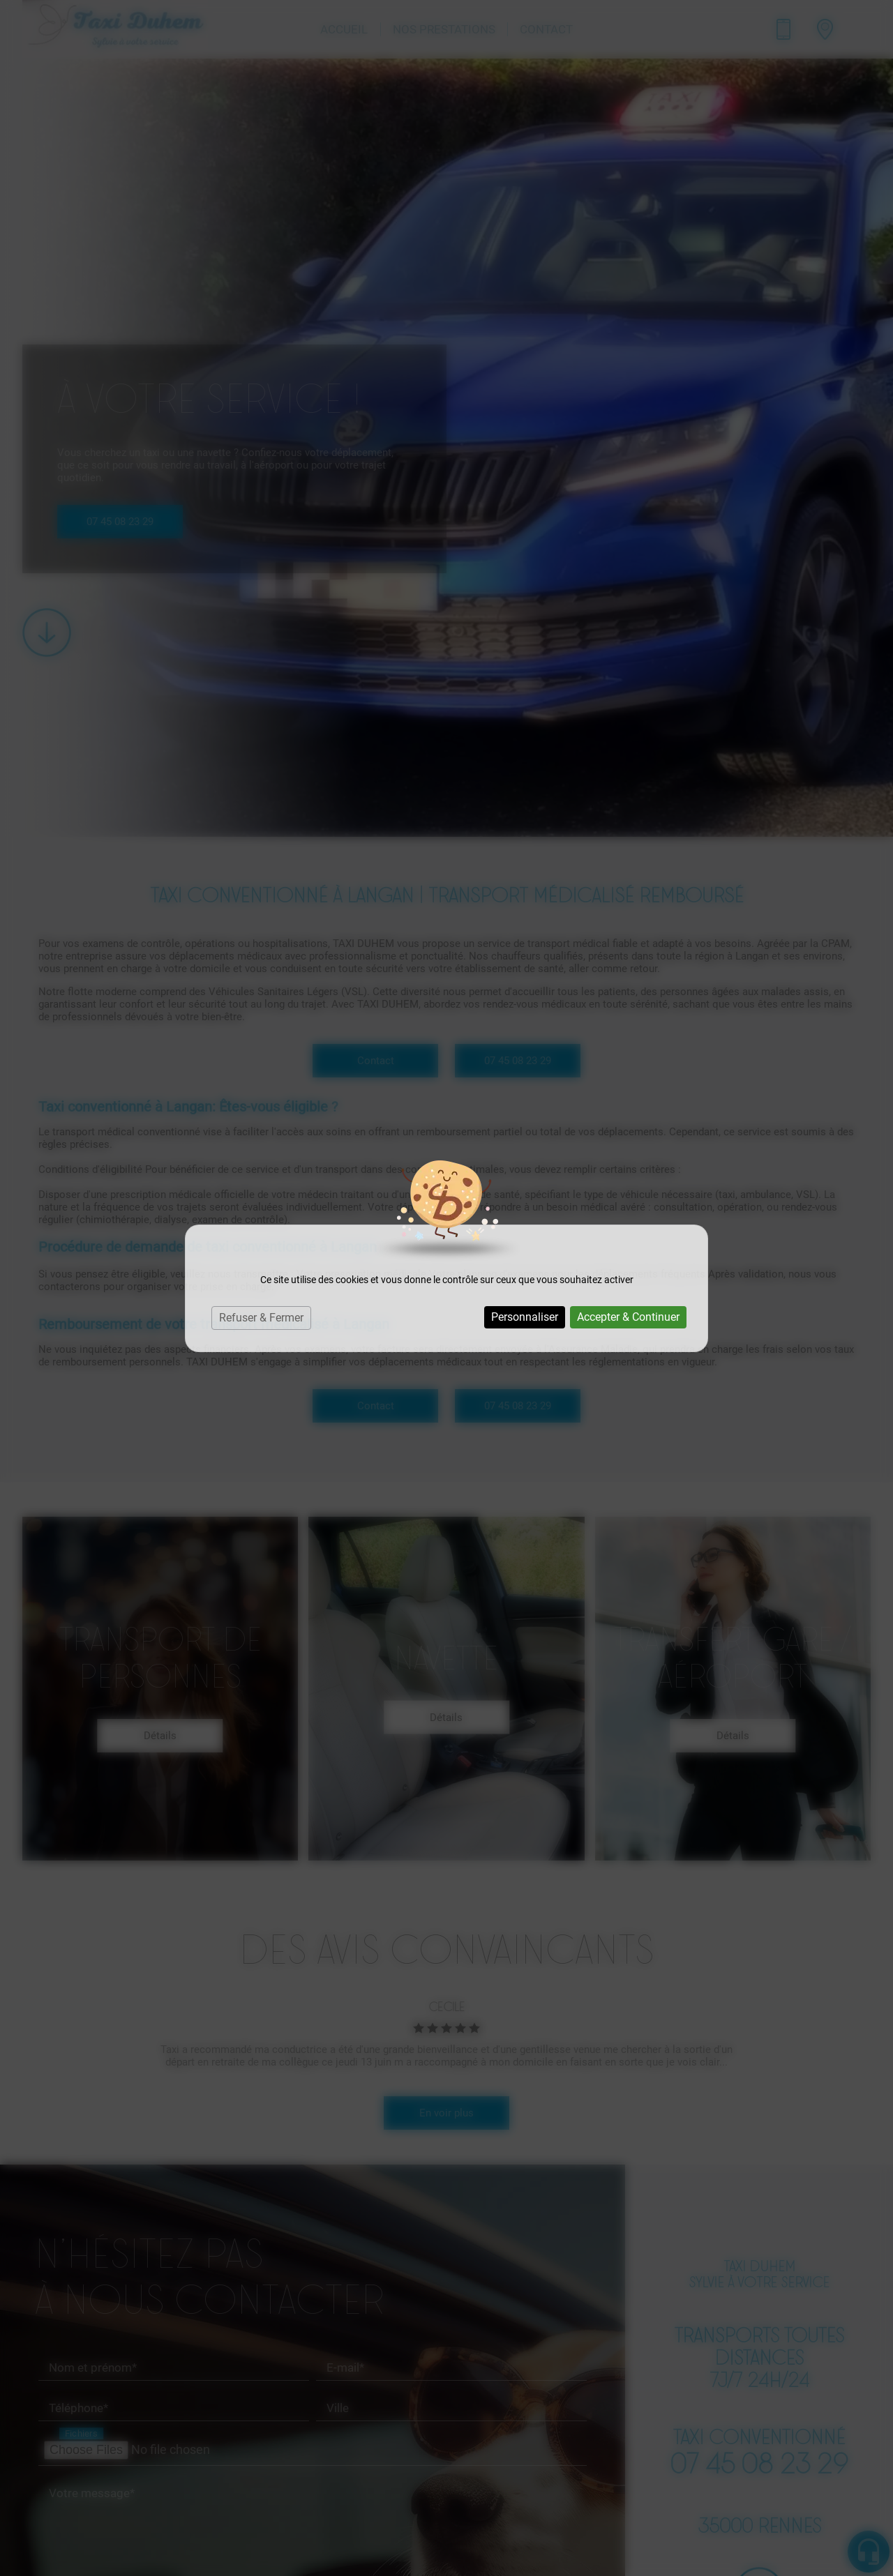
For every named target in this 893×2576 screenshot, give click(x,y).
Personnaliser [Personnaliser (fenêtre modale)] (524, 1317)
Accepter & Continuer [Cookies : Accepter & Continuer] (628, 1317)
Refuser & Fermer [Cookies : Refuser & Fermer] (261, 1317)
